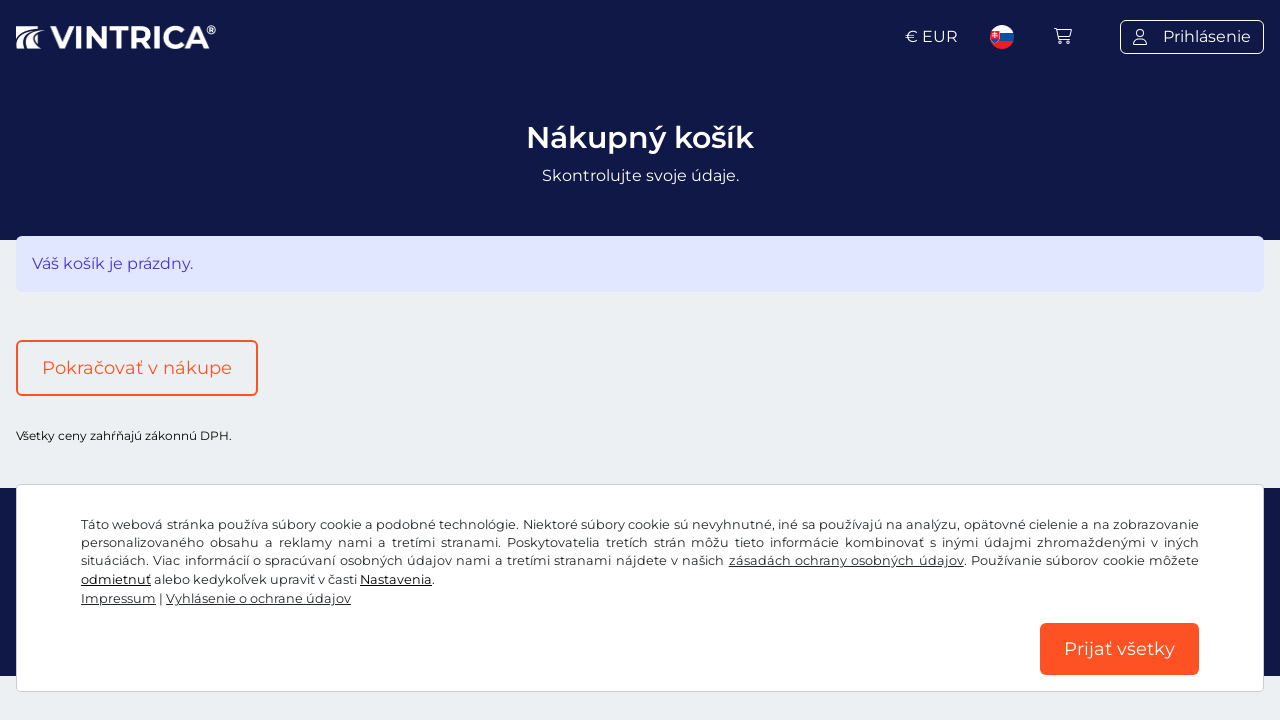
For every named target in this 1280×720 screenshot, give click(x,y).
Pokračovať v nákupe (137, 368)
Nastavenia (396, 579)
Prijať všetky (1119, 649)
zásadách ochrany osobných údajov (846, 560)
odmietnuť (116, 579)
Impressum (118, 598)
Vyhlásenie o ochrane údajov (258, 598)
